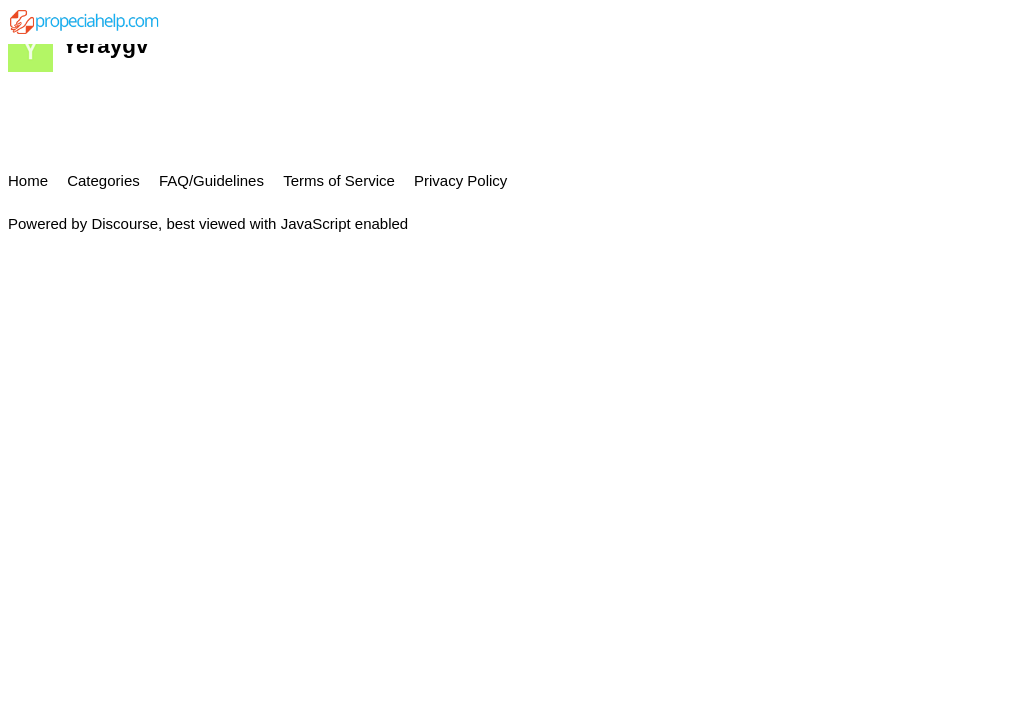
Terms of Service (339, 180)
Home (28, 180)
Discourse (124, 223)
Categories (103, 180)
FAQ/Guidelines (211, 180)
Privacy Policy (460, 180)
